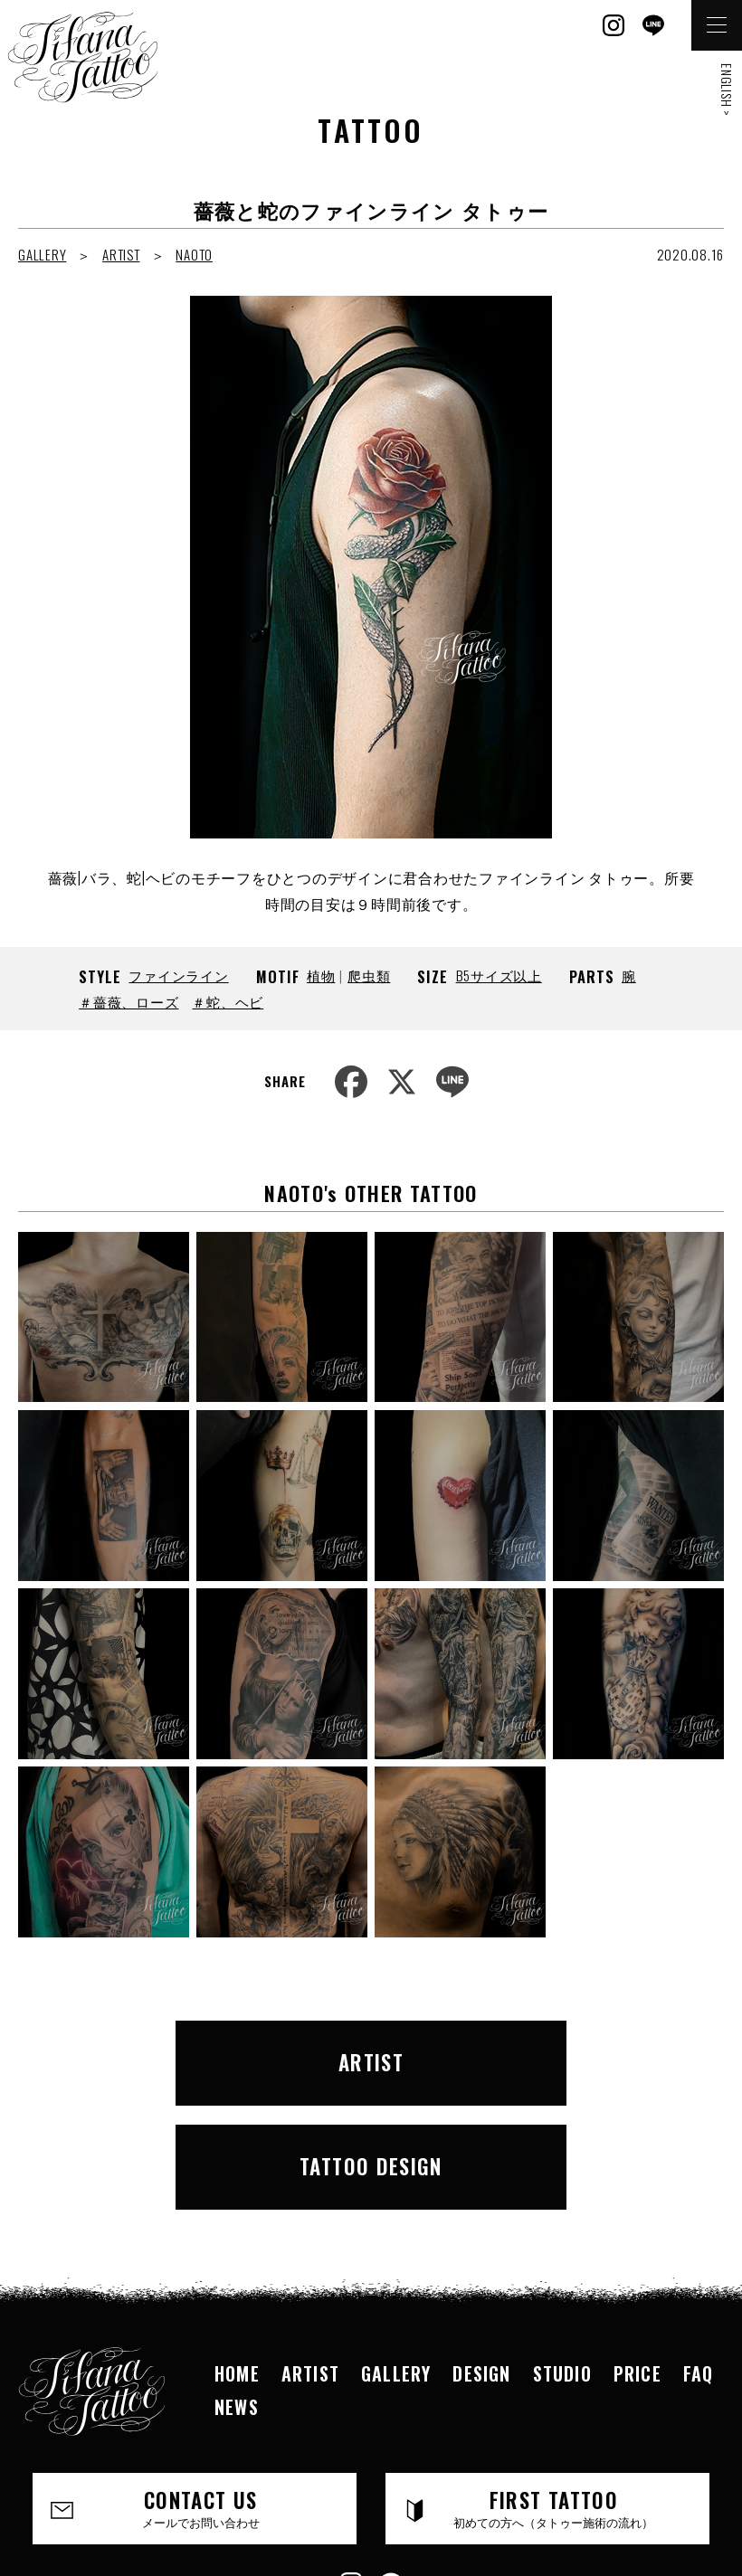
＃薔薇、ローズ (128, 1001)
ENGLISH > (727, 90)
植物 (321, 975)
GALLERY (42, 254)
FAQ (698, 2256)
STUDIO (562, 2256)
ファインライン (178, 975)
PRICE (637, 2256)
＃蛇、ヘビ (227, 1001)
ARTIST (121, 254)
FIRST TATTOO (553, 2391)
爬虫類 (368, 975)
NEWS (236, 2289)
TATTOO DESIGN (545, 2056)
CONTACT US (201, 2391)
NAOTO (194, 254)
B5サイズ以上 (499, 975)
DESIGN (481, 2256)
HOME (237, 2256)
